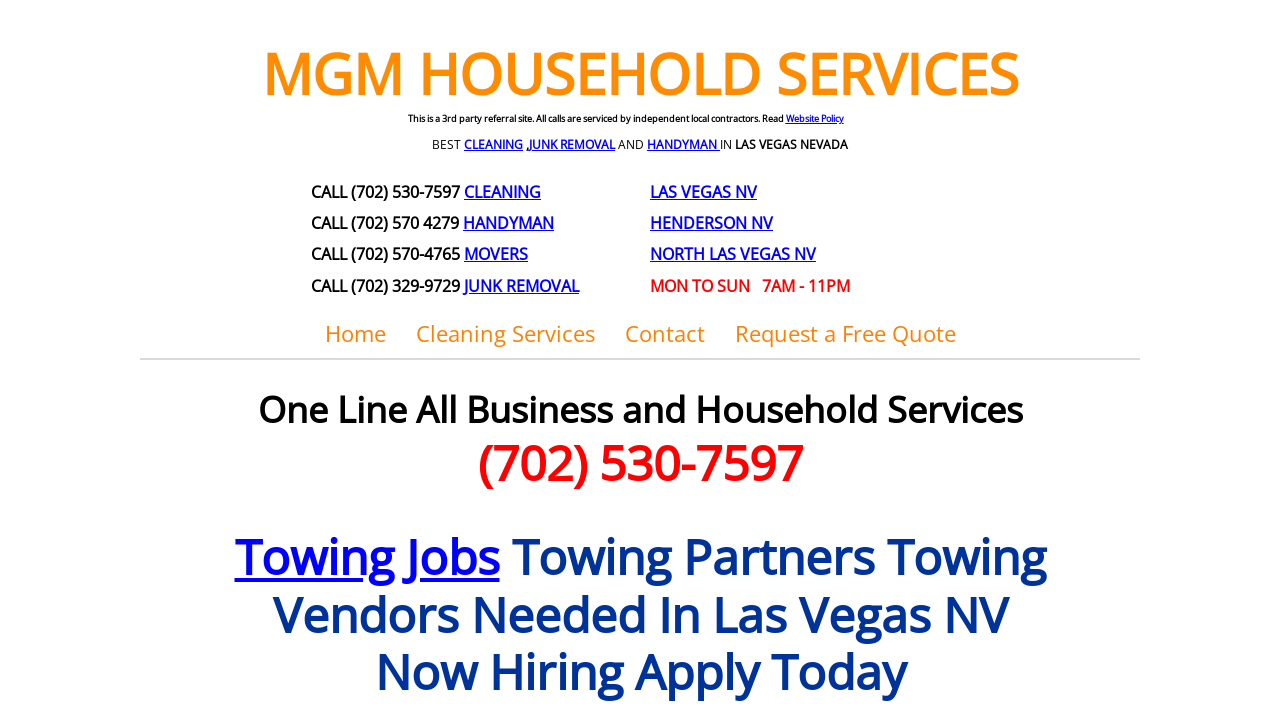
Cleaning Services (505, 333)
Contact (665, 333)
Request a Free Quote (845, 333)
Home (355, 333)
